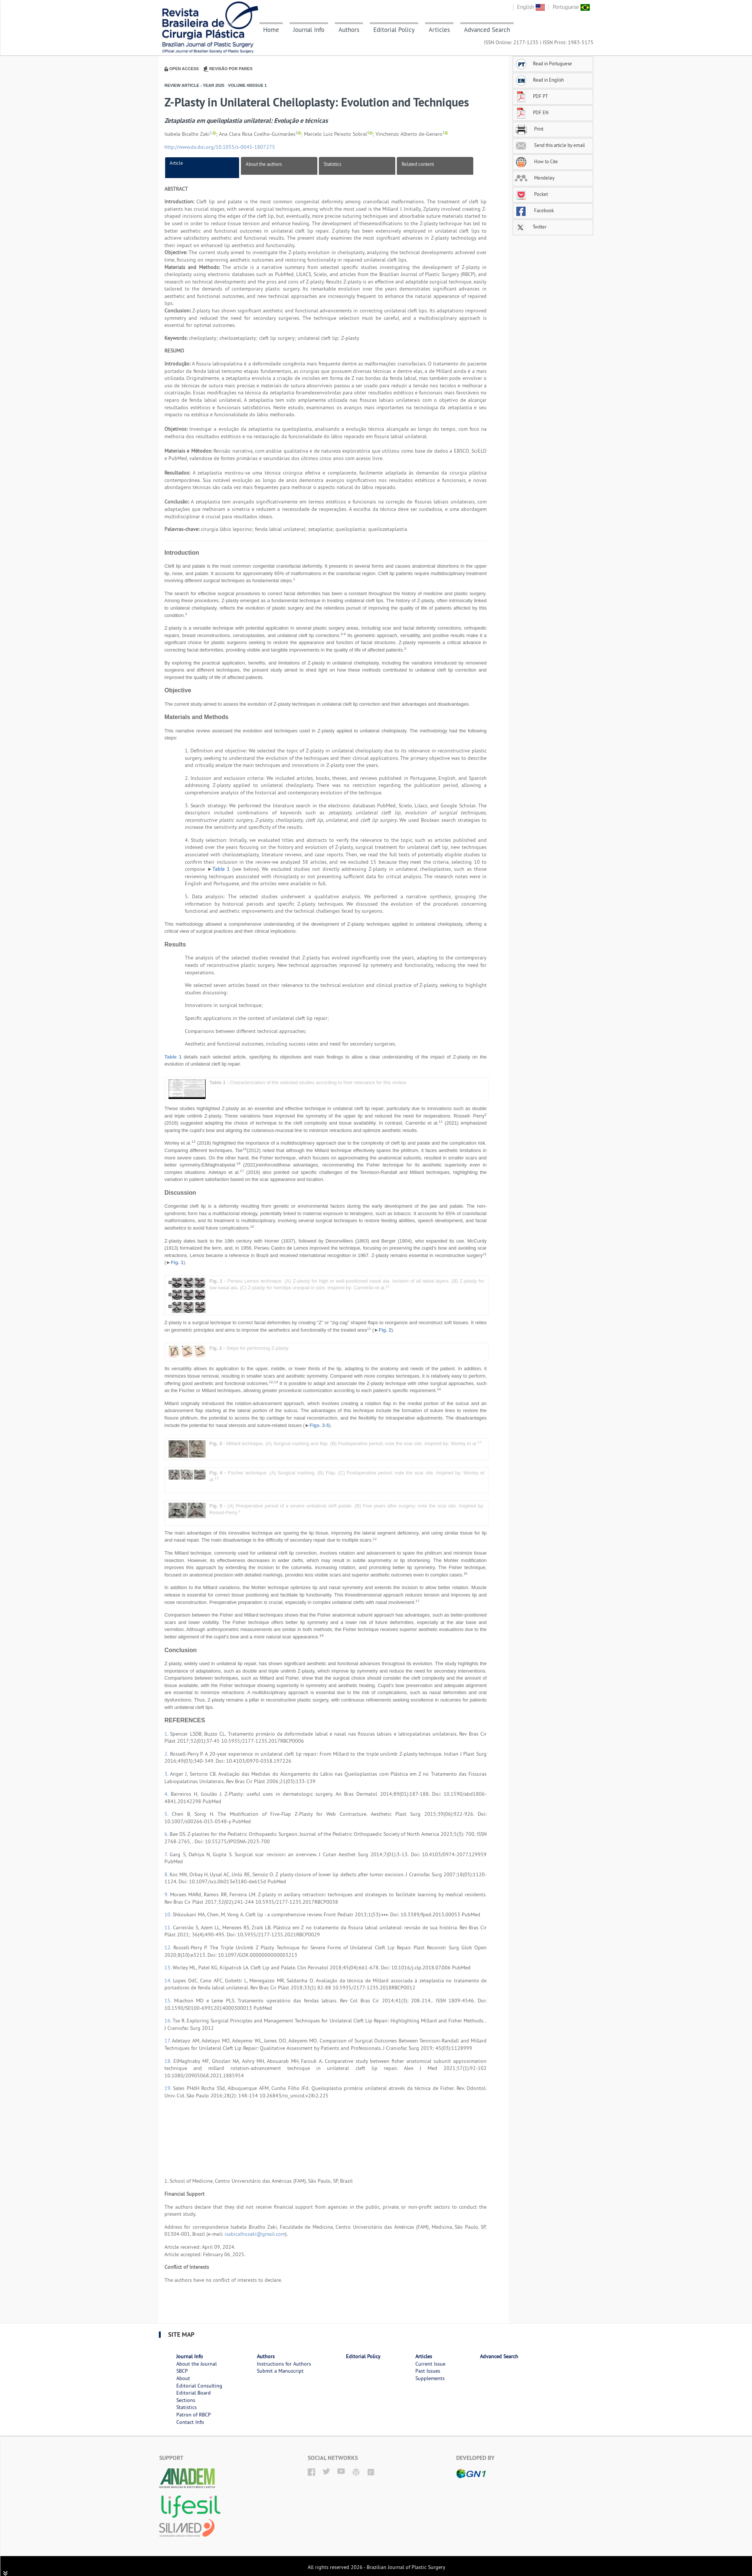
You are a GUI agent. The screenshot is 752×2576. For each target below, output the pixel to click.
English (531, 6)
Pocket (531, 194)
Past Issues (427, 2370)
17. (168, 2040)
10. (168, 1914)
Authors (349, 30)
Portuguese (571, 6)
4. (167, 1794)
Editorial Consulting (199, 2385)
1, (211, 132)
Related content (418, 164)
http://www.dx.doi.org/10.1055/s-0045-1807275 (219, 147)
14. (168, 1980)
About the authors (264, 164)
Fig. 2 (385, 1330)
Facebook (534, 210)
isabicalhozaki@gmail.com (255, 2234)
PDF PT (531, 96)
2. (167, 1753)
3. (167, 1774)
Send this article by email (550, 145)
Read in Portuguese (543, 63)
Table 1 (221, 869)
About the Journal (196, 2363)
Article (176, 163)
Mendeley (535, 178)
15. (169, 2000)
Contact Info (190, 2422)
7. (167, 1854)
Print (529, 129)
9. (167, 1894)
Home (271, 30)
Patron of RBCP (193, 2414)
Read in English (539, 80)
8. (167, 1874)
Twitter (530, 227)
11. (168, 1927)
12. (168, 1947)
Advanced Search (487, 30)
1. (167, 1733)
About (183, 2378)
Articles (439, 30)
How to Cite (536, 161)
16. (168, 2020)
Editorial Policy (394, 30)
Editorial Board (193, 2392)
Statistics (332, 164)
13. (168, 1967)
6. (167, 1834)
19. (168, 2088)
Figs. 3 (317, 1425)
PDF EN (532, 112)
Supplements (430, 2378)
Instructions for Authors (284, 2363)
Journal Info (308, 30)
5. (168, 1814)
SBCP (182, 2370)
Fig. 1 (177, 1262)
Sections (185, 2400)
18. (168, 2061)
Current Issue (430, 2363)
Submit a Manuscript (280, 2370)
